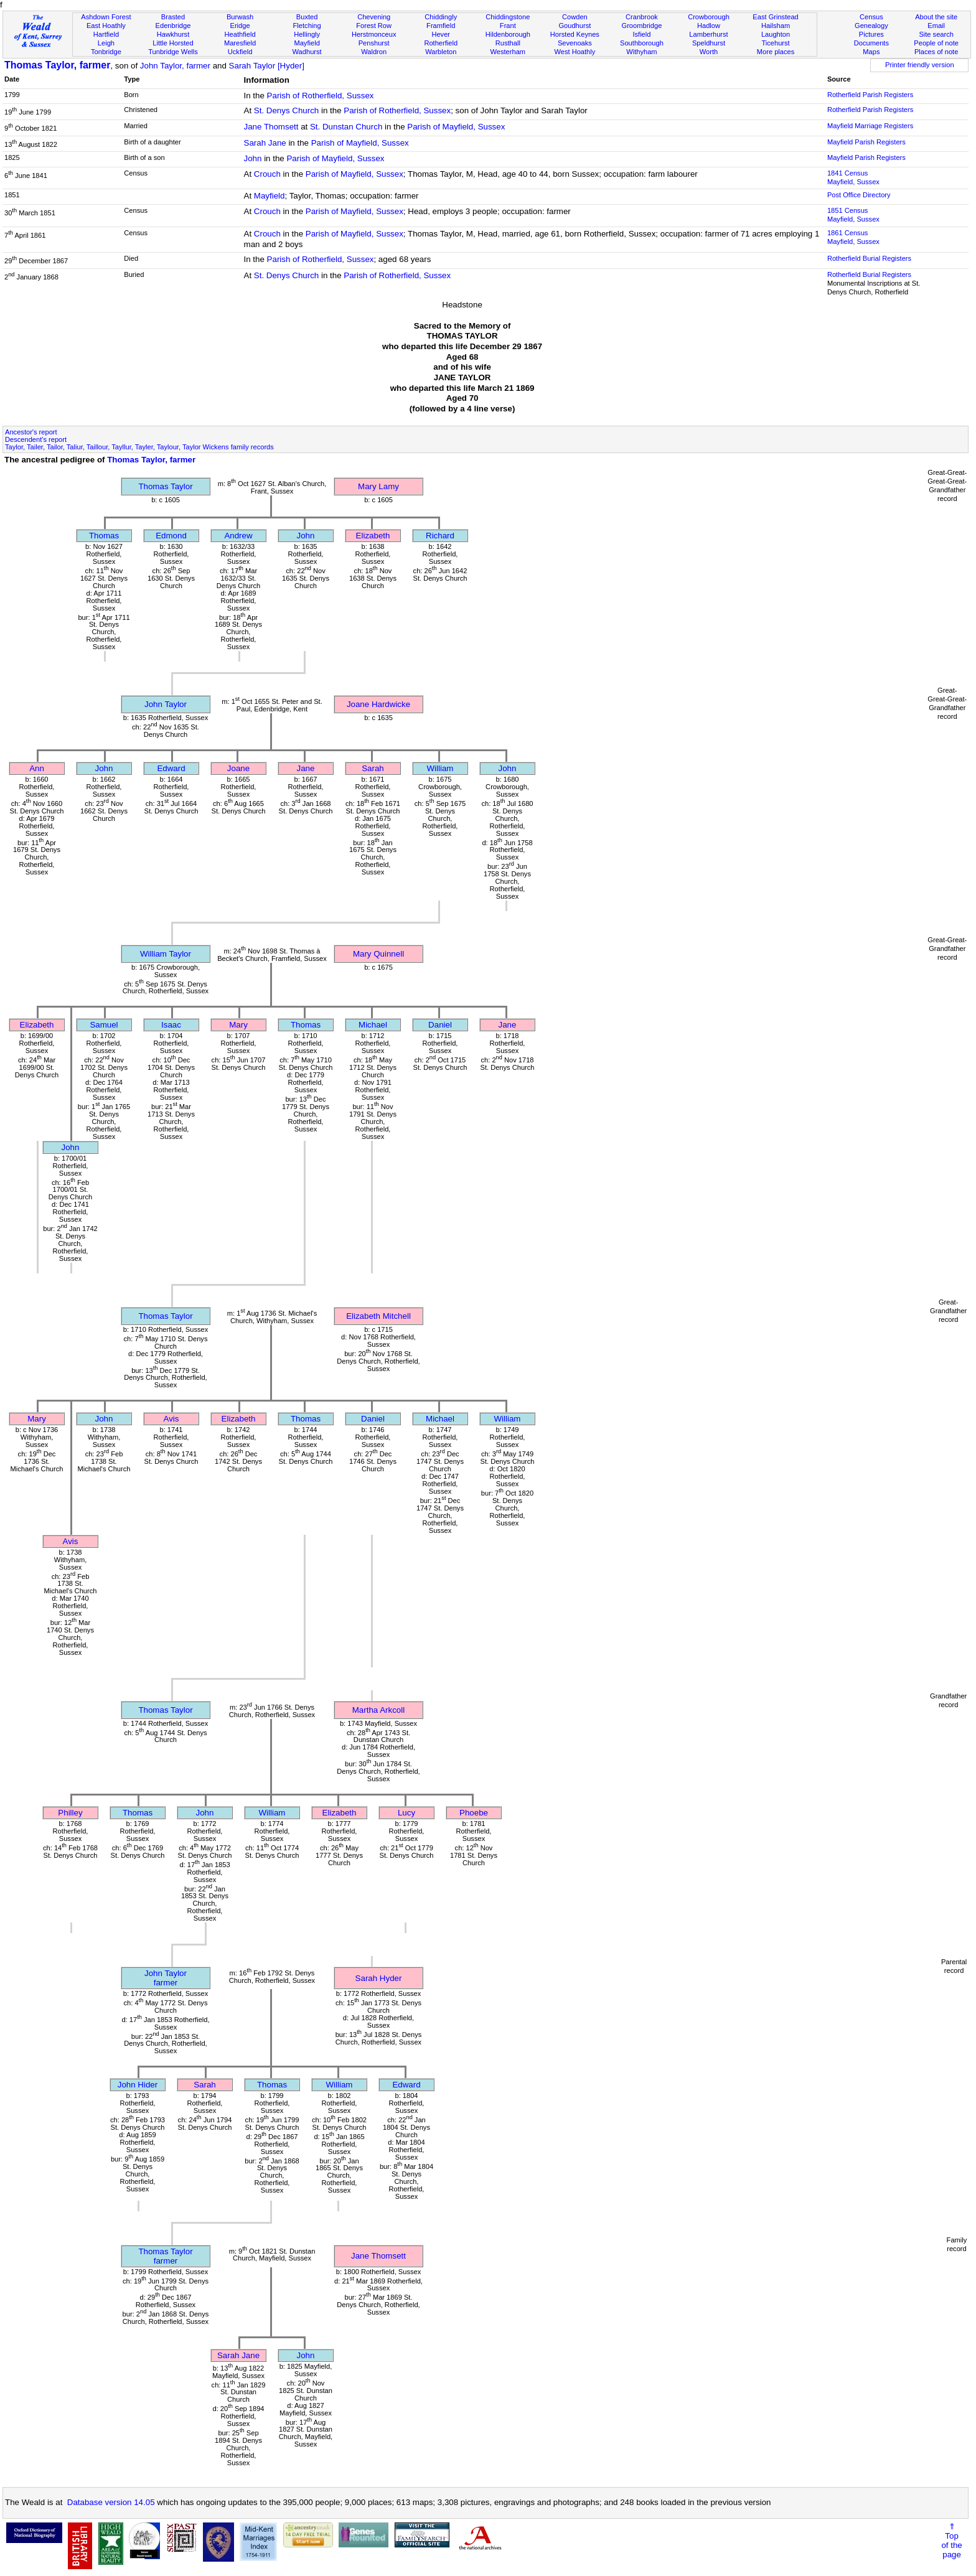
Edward (171, 768)
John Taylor (165, 704)
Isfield (641, 34)
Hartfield (106, 34)
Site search (936, 34)
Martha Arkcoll (378, 1710)
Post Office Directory (859, 195)
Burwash (240, 17)
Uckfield (240, 51)
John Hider (137, 2084)
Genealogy (871, 25)
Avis (171, 1418)
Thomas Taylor (165, 486)
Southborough (642, 43)
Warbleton (440, 51)
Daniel (440, 1024)
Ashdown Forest (106, 17)
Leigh (106, 43)
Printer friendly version (919, 64)
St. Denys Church (286, 110)
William (440, 768)
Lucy (406, 1812)
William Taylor (165, 953)
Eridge (240, 25)
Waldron (374, 51)
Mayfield (306, 43)
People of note (936, 43)
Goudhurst (574, 25)
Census (871, 17)
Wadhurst (307, 51)
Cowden (575, 17)
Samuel (104, 1024)
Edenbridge (173, 25)
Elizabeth (373, 535)
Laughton (775, 34)
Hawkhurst (173, 34)
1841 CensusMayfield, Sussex (853, 177)
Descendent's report (36, 439)
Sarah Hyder (378, 1978)
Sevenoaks (575, 43)
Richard (440, 535)
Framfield (440, 25)
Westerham (508, 51)
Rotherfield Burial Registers (869, 258)
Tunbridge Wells (173, 51)
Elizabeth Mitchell (378, 1316)
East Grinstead (775, 17)
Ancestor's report (31, 432)
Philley (70, 1812)
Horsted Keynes (574, 34)
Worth (709, 51)
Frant (508, 25)
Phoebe (473, 1812)
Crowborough (709, 17)
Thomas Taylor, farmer (57, 65)
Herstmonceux (374, 34)
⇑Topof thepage (951, 2540)
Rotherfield (441, 43)
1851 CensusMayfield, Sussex (853, 215)
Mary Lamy (378, 486)
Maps (871, 51)
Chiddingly (441, 17)
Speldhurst (708, 43)
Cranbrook (642, 17)
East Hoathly (106, 25)
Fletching (307, 25)
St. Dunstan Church (346, 126)
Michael (373, 1024)
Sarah (373, 768)
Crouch (267, 174)
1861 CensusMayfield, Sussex (853, 237)
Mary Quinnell (378, 953)
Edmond (171, 535)
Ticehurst (775, 43)
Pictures (871, 34)
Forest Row (374, 25)
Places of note (936, 51)
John (253, 158)
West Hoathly (574, 51)
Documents (871, 43)
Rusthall (507, 43)
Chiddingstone (508, 17)
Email (936, 25)
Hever (440, 34)
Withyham (641, 51)
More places (776, 51)
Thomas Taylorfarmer (165, 2256)
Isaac (171, 1024)
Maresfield (240, 43)
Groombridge (642, 25)
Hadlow (708, 25)
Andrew (238, 535)
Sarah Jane (265, 143)
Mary (238, 1024)
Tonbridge (106, 51)
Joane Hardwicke (378, 704)
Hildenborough (508, 34)
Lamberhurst (708, 34)
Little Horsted (172, 43)
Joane (238, 768)
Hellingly (307, 34)
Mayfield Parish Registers (866, 142)
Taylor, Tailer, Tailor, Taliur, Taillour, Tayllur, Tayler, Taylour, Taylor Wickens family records (139, 447)
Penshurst (374, 43)
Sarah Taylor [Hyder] (266, 65)
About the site (936, 17)
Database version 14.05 (111, 2502)
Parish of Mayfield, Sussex (456, 126)
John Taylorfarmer (165, 1978)
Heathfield (240, 34)
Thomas (104, 535)
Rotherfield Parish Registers (870, 94)
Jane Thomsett (271, 126)
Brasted (173, 17)
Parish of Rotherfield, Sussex (320, 95)
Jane (306, 768)
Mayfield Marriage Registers (870, 125)
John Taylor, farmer (175, 65)
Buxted (307, 17)
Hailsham (775, 25)
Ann (36, 768)
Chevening (373, 17)
